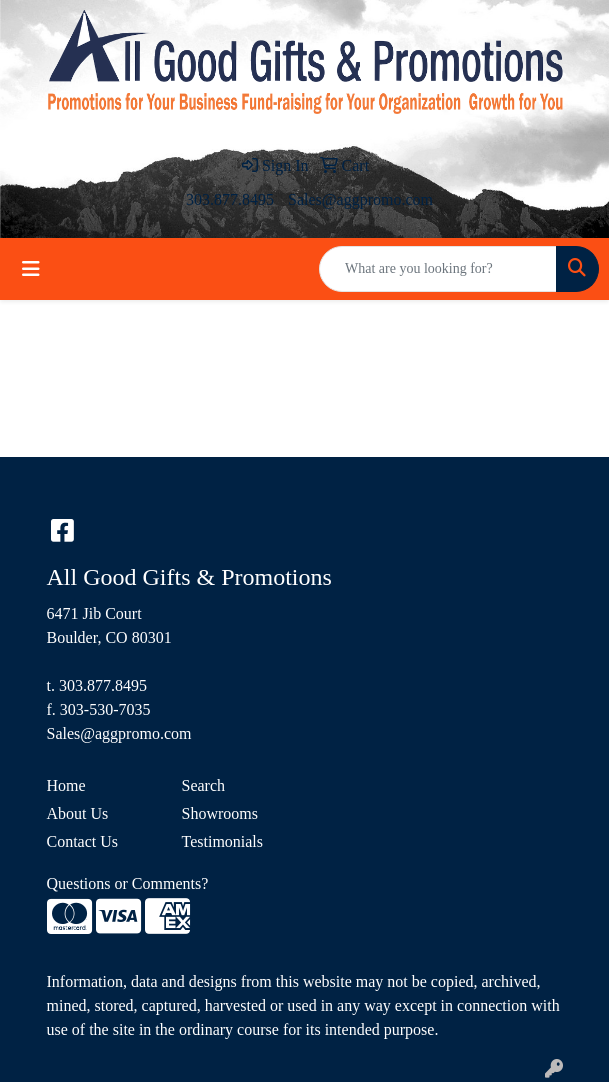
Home (66, 785)
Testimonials (223, 841)
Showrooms (220, 813)
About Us (78, 813)
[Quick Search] (438, 269)
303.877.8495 (230, 199)
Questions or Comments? (128, 883)
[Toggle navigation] (31, 269)
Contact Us (83, 841)
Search (204, 785)
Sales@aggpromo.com (360, 199)
